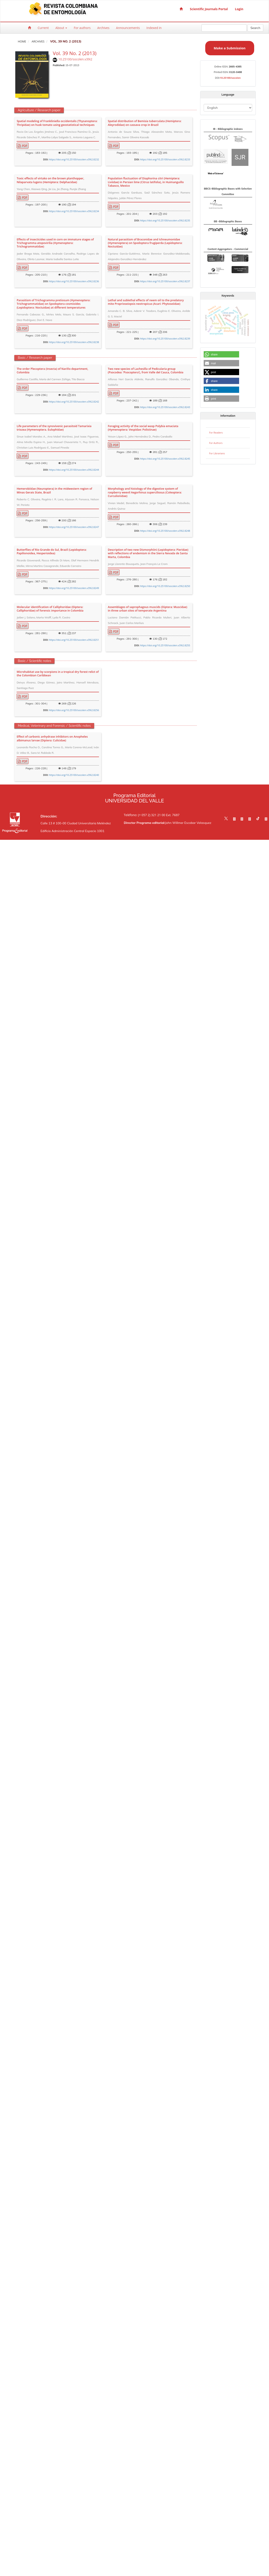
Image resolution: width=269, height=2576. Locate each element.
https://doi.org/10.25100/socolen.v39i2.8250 (165, 586)
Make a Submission (230, 48)
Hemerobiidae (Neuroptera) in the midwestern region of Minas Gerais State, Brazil (54, 490)
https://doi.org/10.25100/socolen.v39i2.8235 (165, 220)
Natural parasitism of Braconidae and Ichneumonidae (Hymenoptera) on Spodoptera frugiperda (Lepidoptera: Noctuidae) (145, 243)
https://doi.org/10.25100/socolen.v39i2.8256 (74, 710)
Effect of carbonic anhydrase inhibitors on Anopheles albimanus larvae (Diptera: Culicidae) (52, 738)
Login (239, 9)
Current (43, 28)
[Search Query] (224, 28)
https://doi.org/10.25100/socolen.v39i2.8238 (74, 342)
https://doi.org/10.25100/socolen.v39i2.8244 (74, 469)
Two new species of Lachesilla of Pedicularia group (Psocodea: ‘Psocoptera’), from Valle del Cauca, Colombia (145, 370)
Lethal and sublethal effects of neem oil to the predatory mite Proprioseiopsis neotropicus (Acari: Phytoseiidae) (146, 302)
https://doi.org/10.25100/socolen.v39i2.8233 (165, 159)
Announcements (128, 28)
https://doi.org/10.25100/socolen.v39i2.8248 (165, 530)
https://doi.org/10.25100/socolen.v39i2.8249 (74, 588)
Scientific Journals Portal (209, 9)
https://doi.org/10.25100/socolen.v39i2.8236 (74, 281)
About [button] (61, 28)
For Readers (216, 432)
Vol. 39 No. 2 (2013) (74, 53)
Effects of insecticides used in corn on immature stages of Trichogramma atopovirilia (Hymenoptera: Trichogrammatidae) (55, 243)
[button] (221, 354)
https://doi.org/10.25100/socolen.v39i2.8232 (74, 159)
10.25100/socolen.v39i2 (75, 59)
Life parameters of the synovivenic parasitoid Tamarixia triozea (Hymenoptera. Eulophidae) (54, 428)
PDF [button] (24, 146)
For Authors (216, 443)
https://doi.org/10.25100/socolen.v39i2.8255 (165, 645)
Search (255, 28)
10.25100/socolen (230, 77)
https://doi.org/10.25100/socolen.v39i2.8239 (165, 338)
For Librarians (217, 453)
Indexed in (153, 28)
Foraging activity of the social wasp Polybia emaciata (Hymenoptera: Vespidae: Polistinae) (143, 428)
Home (22, 41)
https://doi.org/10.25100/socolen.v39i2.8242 (74, 401)
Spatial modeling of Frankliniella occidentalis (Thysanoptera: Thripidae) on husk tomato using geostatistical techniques (57, 123)
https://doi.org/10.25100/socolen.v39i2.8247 (74, 527)
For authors (82, 28)
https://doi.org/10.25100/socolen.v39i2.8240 (74, 775)
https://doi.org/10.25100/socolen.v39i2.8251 (74, 639)
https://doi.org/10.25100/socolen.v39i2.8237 (165, 281)
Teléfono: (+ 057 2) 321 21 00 (144, 815)
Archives (103, 28)
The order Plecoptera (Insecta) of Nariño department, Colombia (52, 370)
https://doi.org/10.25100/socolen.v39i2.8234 (74, 211)
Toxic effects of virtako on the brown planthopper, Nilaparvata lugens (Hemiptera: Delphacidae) (50, 180)
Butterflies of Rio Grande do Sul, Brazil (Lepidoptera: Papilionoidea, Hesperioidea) (52, 551)
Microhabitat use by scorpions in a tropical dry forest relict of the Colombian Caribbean (58, 673)
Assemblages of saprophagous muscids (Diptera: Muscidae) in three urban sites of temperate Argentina (147, 608)
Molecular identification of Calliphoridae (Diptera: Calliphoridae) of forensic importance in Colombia (50, 608)
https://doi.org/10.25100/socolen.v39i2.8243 (165, 407)
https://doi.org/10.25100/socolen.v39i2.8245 (165, 458)
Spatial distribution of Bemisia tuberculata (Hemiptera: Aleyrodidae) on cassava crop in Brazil (145, 123)
